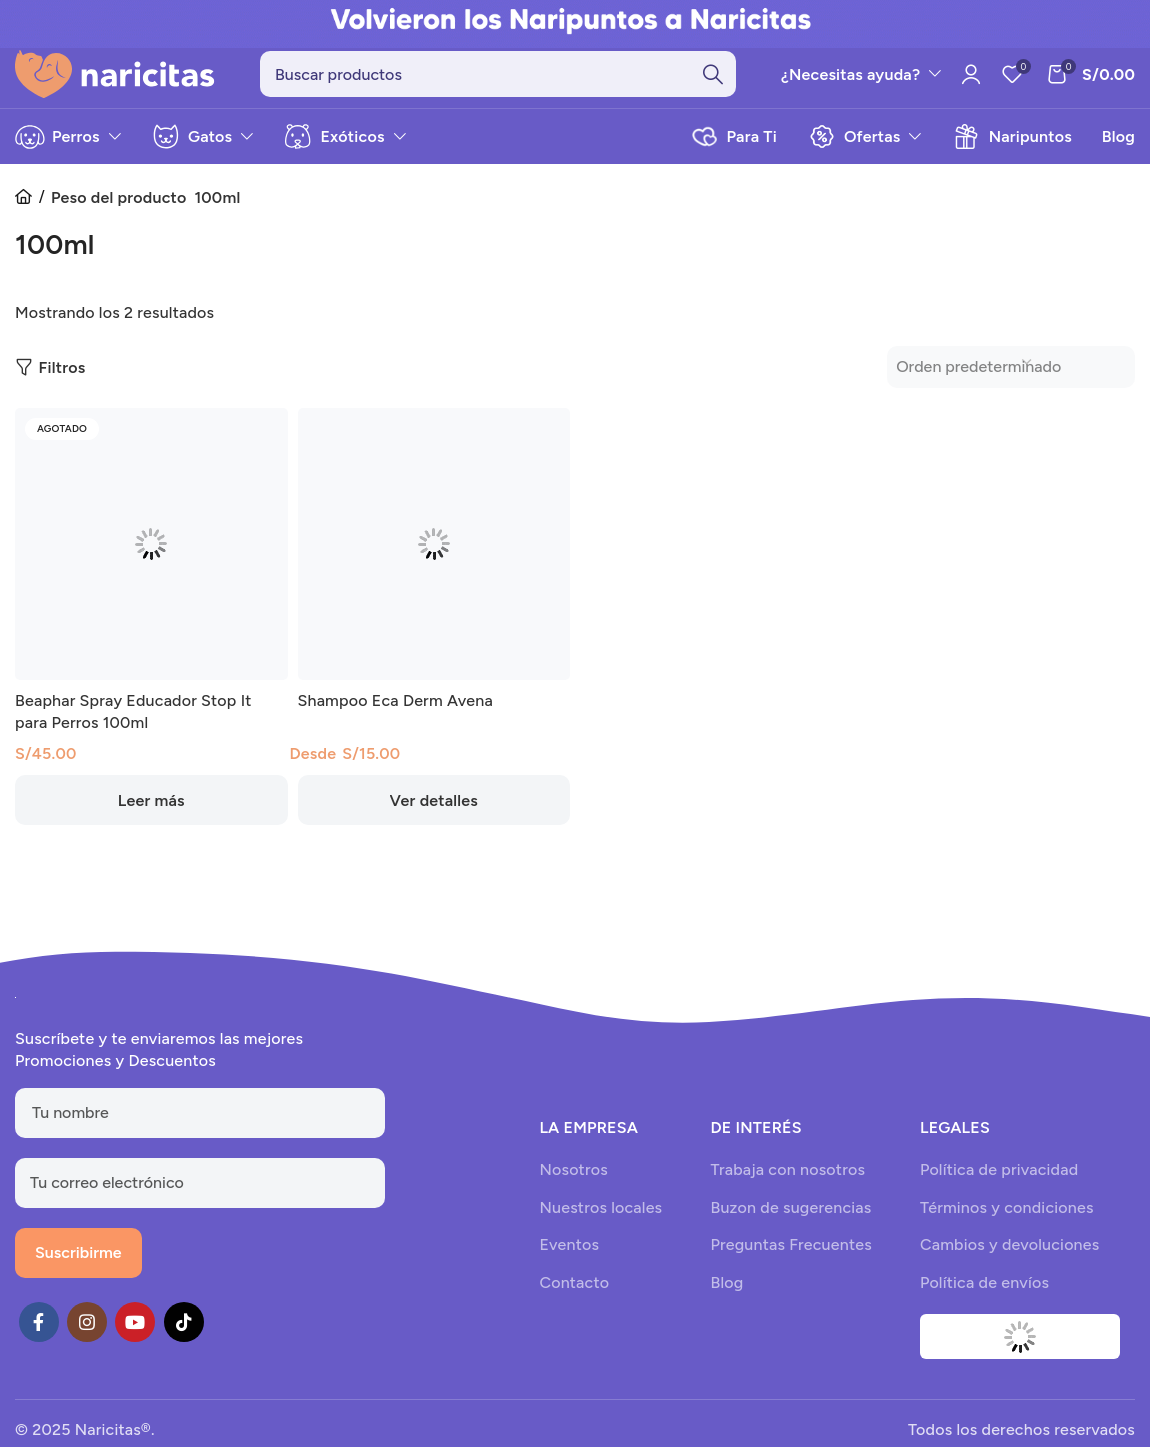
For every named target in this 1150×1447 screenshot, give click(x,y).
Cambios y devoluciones (1009, 1256)
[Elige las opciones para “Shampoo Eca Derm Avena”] (434, 820)
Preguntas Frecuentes (790, 1256)
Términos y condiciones (1007, 1218)
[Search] (498, 80)
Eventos (569, 1256)
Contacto (574, 1293)
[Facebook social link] (39, 1333)
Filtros (61, 384)
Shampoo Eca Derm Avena (395, 720)
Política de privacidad (999, 1181)
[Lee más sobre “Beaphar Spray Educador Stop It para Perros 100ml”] (151, 820)
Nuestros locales (600, 1218)
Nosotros (573, 1181)
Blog (726, 1293)
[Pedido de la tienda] (1000, 383)
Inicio (30, 209)
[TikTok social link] (184, 1333)
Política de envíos (984, 1293)
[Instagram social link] (87, 1333)
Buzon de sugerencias (790, 1218)
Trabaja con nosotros (787, 1181)
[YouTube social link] (135, 1333)
